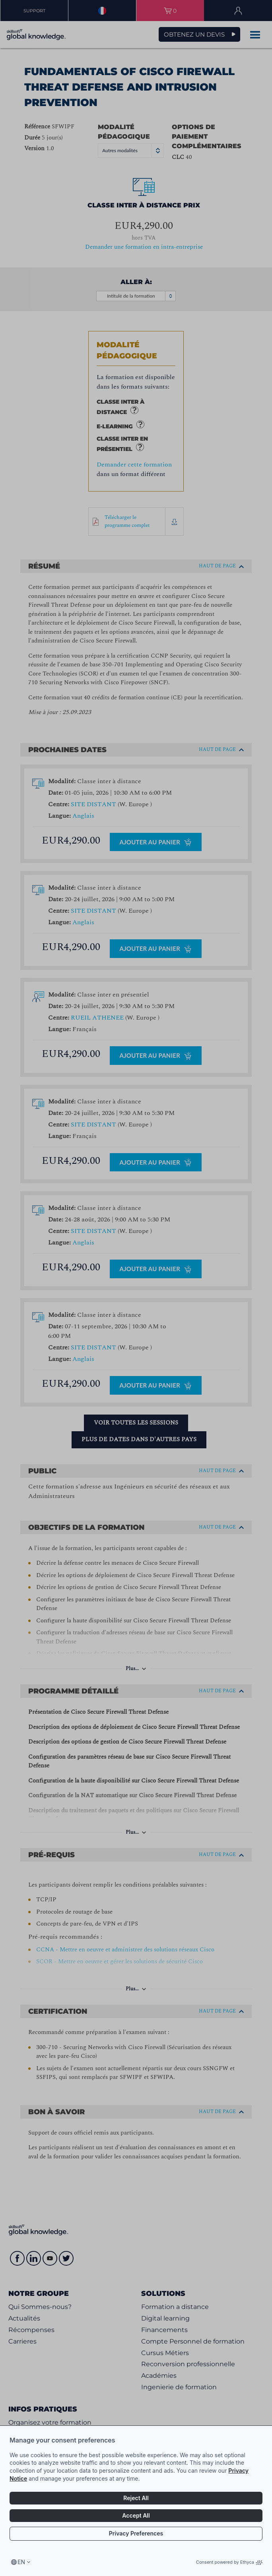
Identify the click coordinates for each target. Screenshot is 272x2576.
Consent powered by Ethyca (229, 2562)
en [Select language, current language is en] (21, 2562)
